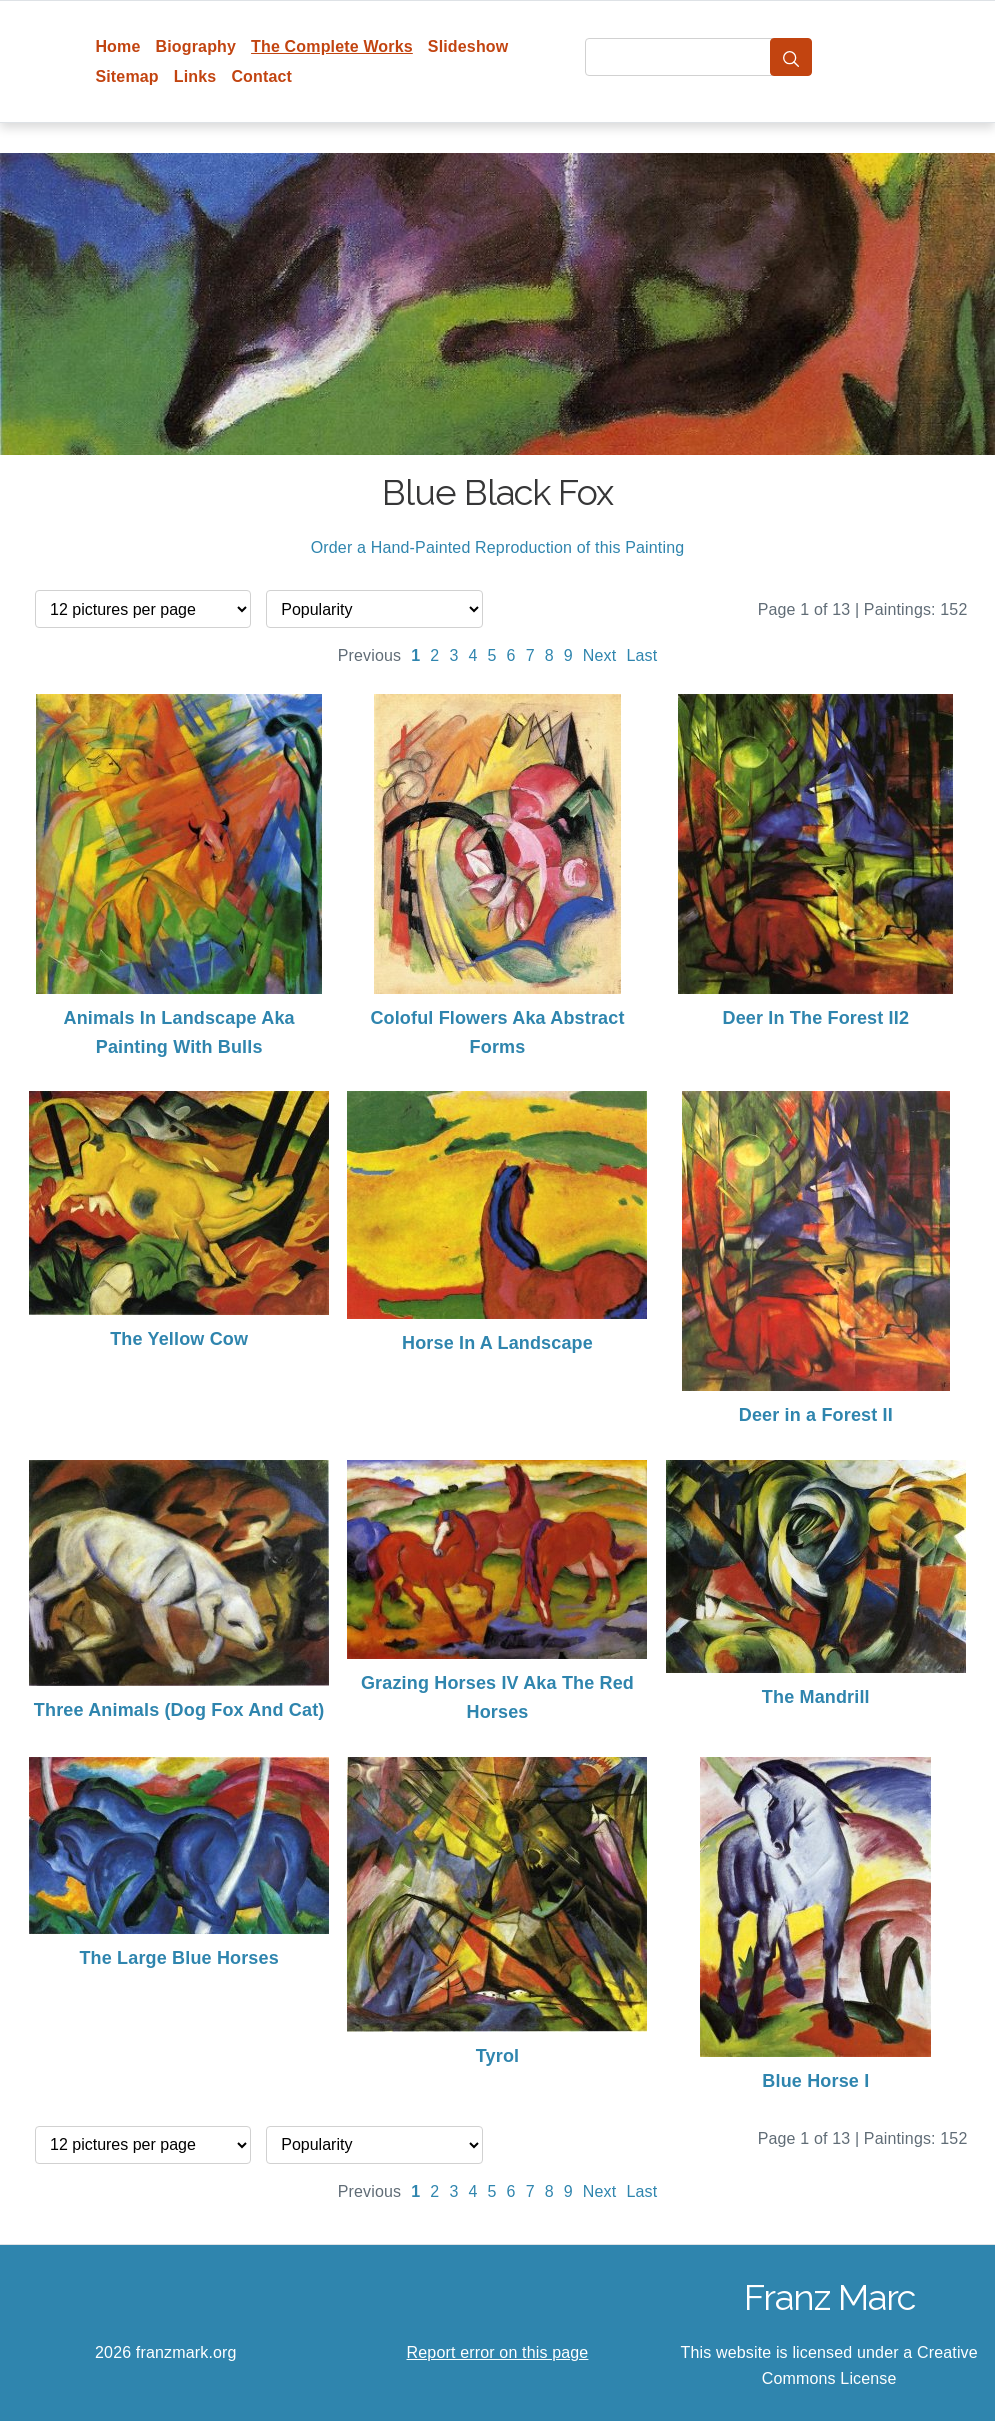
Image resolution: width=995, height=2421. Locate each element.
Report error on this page (498, 2352)
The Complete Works (332, 46)
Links (195, 76)
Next (600, 655)
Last (641, 655)
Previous (370, 655)
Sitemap (126, 76)
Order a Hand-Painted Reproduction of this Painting (498, 547)
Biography (196, 46)
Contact (261, 76)
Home (117, 46)
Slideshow (468, 46)
